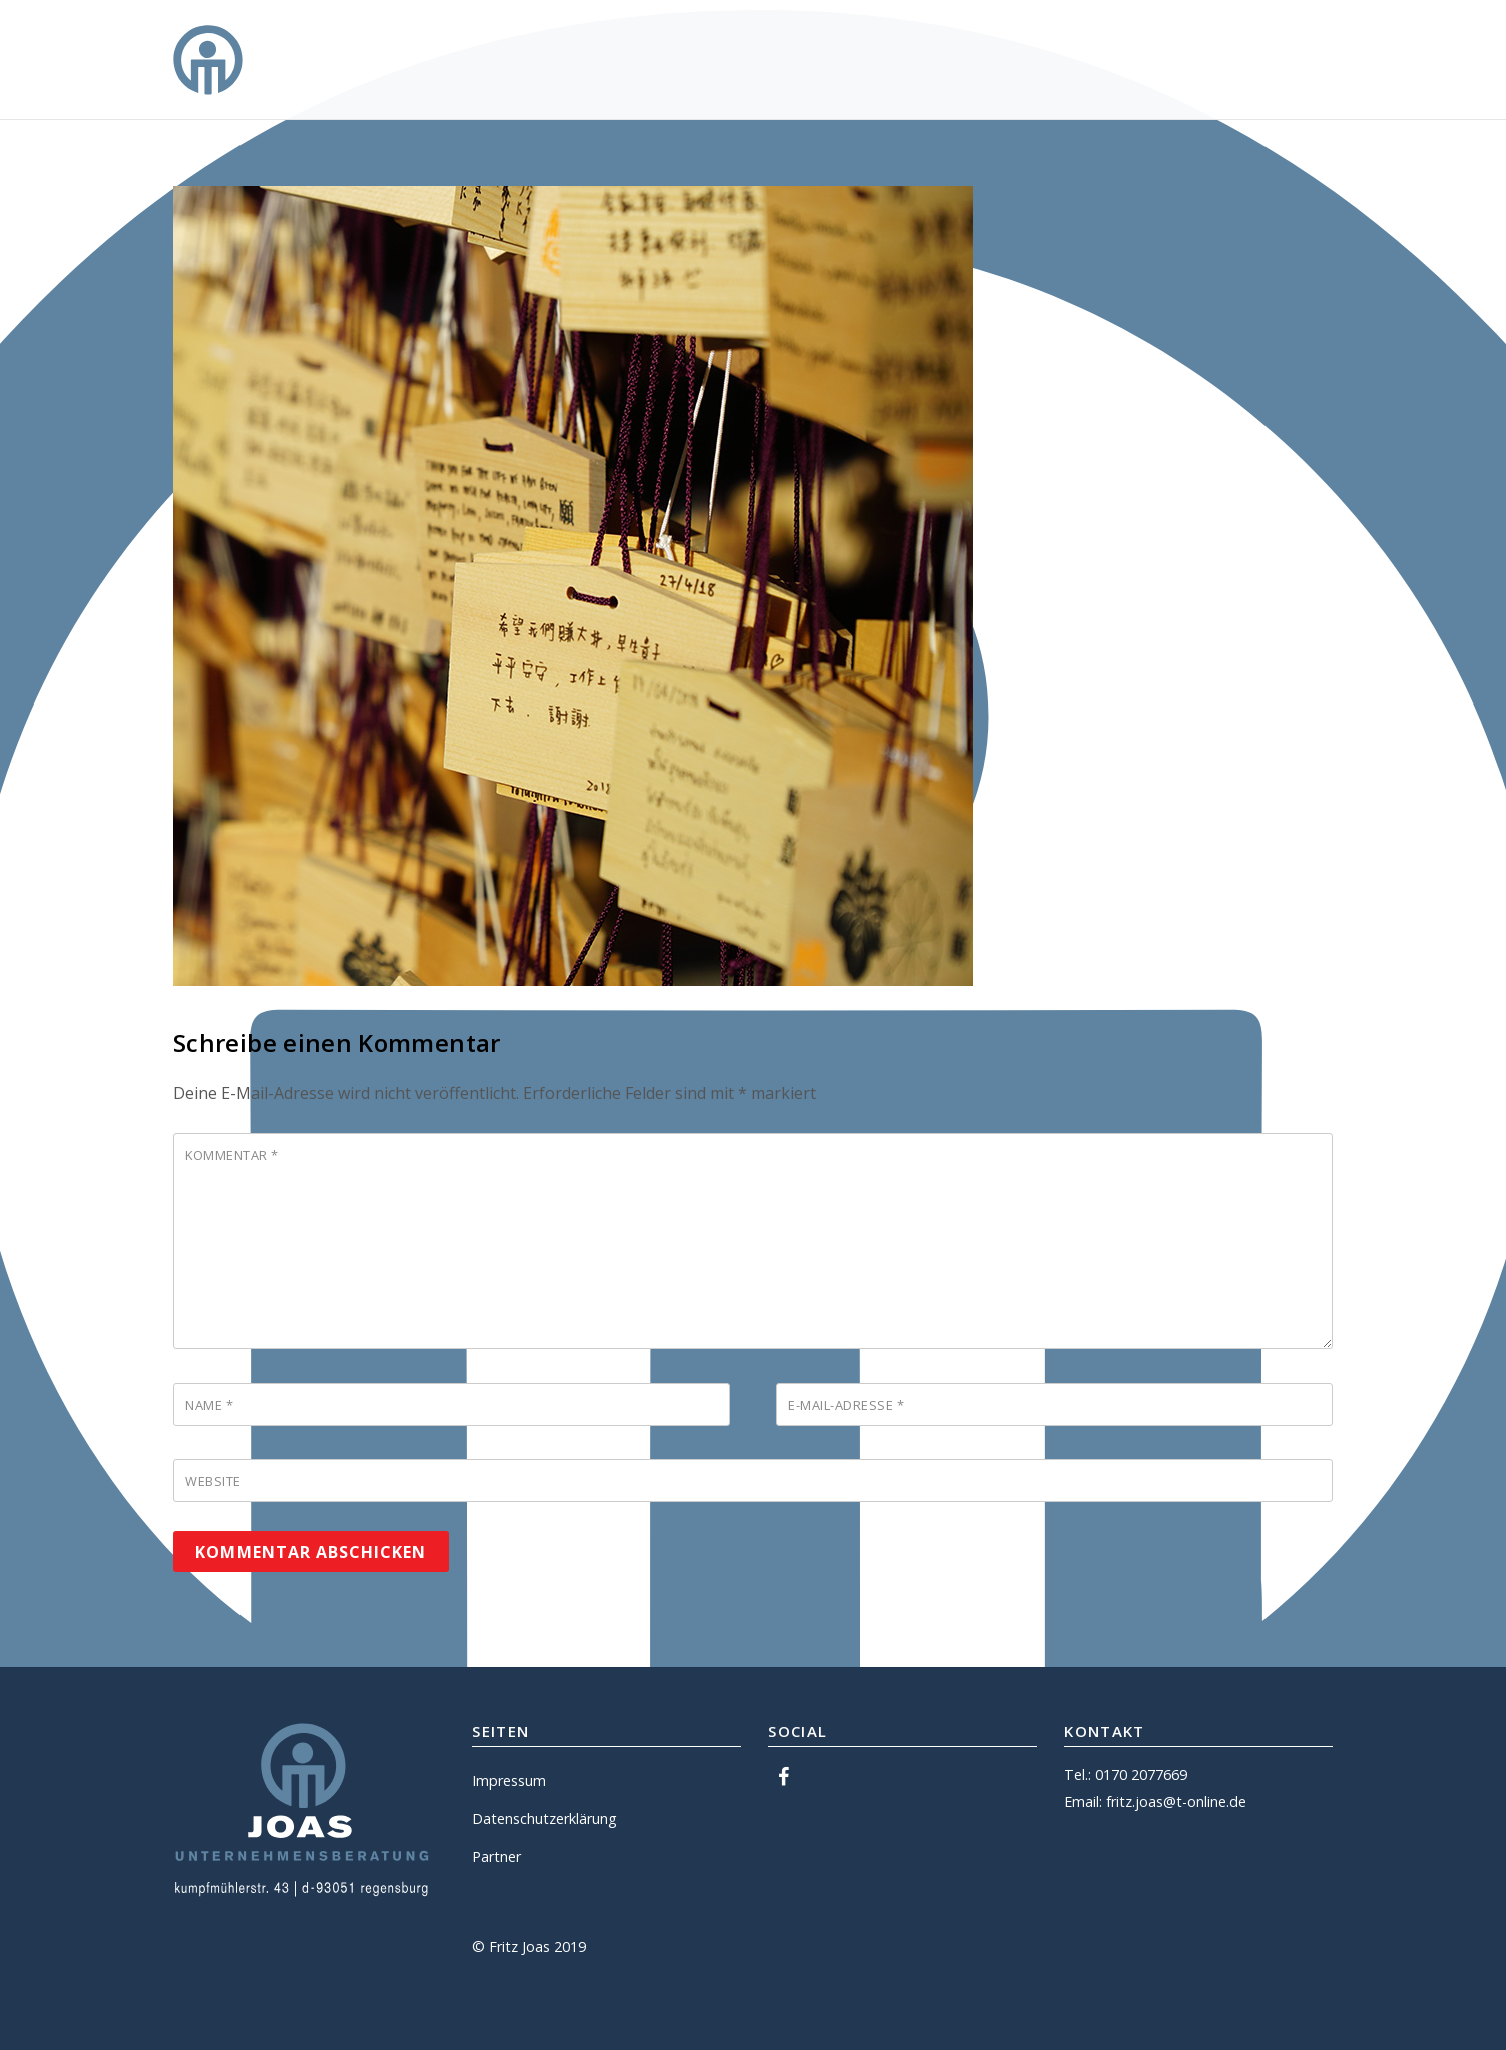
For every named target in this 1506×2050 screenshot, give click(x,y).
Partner (496, 1856)
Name (209, 1405)
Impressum (509, 1780)
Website (213, 1481)
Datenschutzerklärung (544, 1818)
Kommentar (232, 1155)
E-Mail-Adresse (846, 1405)
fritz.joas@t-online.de (1176, 1801)
